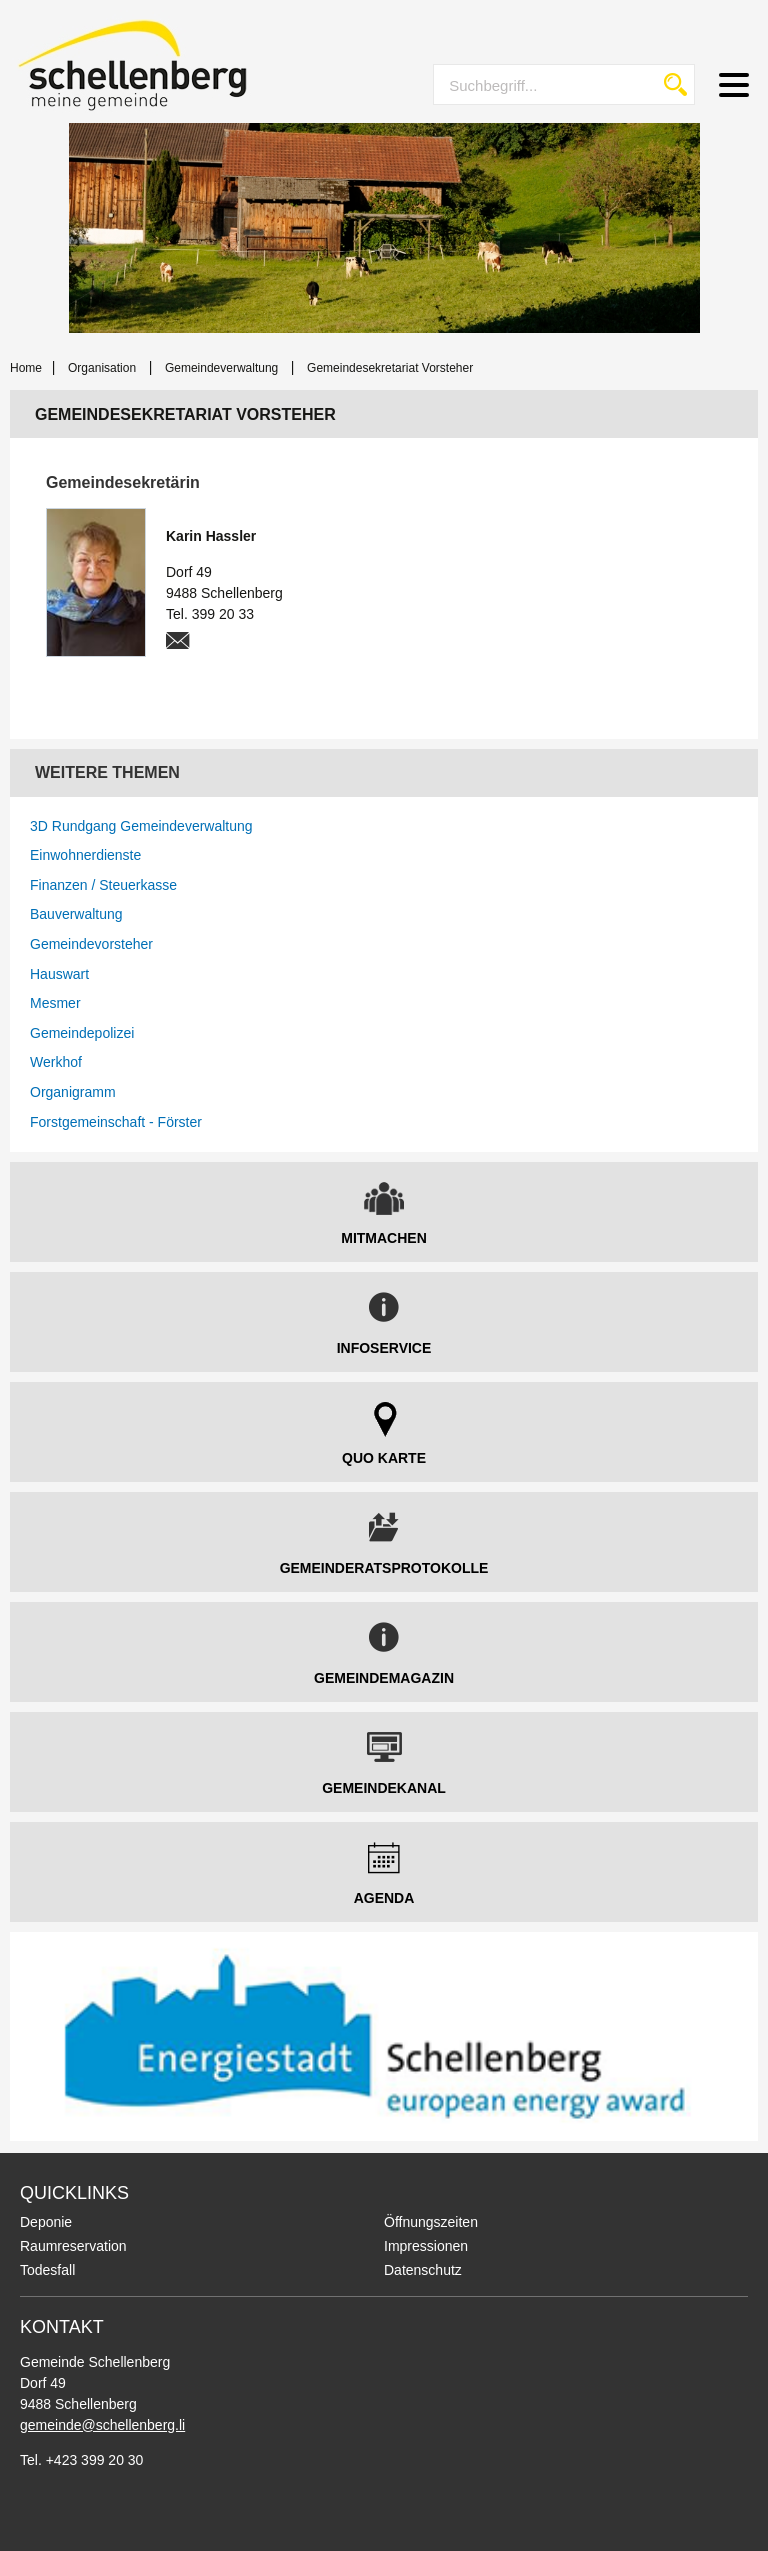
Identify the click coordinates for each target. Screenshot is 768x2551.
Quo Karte (384, 1458)
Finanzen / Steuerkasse (103, 885)
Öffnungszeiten (431, 2222)
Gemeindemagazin (384, 1678)
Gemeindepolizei (82, 1033)
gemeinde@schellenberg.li (102, 2425)
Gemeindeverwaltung (221, 368)
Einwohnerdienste (85, 855)
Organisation (102, 368)
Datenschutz (423, 2270)
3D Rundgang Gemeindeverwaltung (141, 826)
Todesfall (47, 2270)
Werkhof (56, 1062)
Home (26, 368)
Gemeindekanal (384, 1788)
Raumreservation (73, 2246)
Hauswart (59, 974)
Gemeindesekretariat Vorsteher (390, 368)
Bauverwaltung (76, 914)
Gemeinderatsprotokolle (384, 1568)
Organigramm (73, 1092)
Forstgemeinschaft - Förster (116, 1122)
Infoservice (384, 1348)
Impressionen (426, 2246)
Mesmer (55, 1003)
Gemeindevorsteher (91, 944)
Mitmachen (384, 1238)
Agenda (384, 1898)
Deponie (46, 2222)
